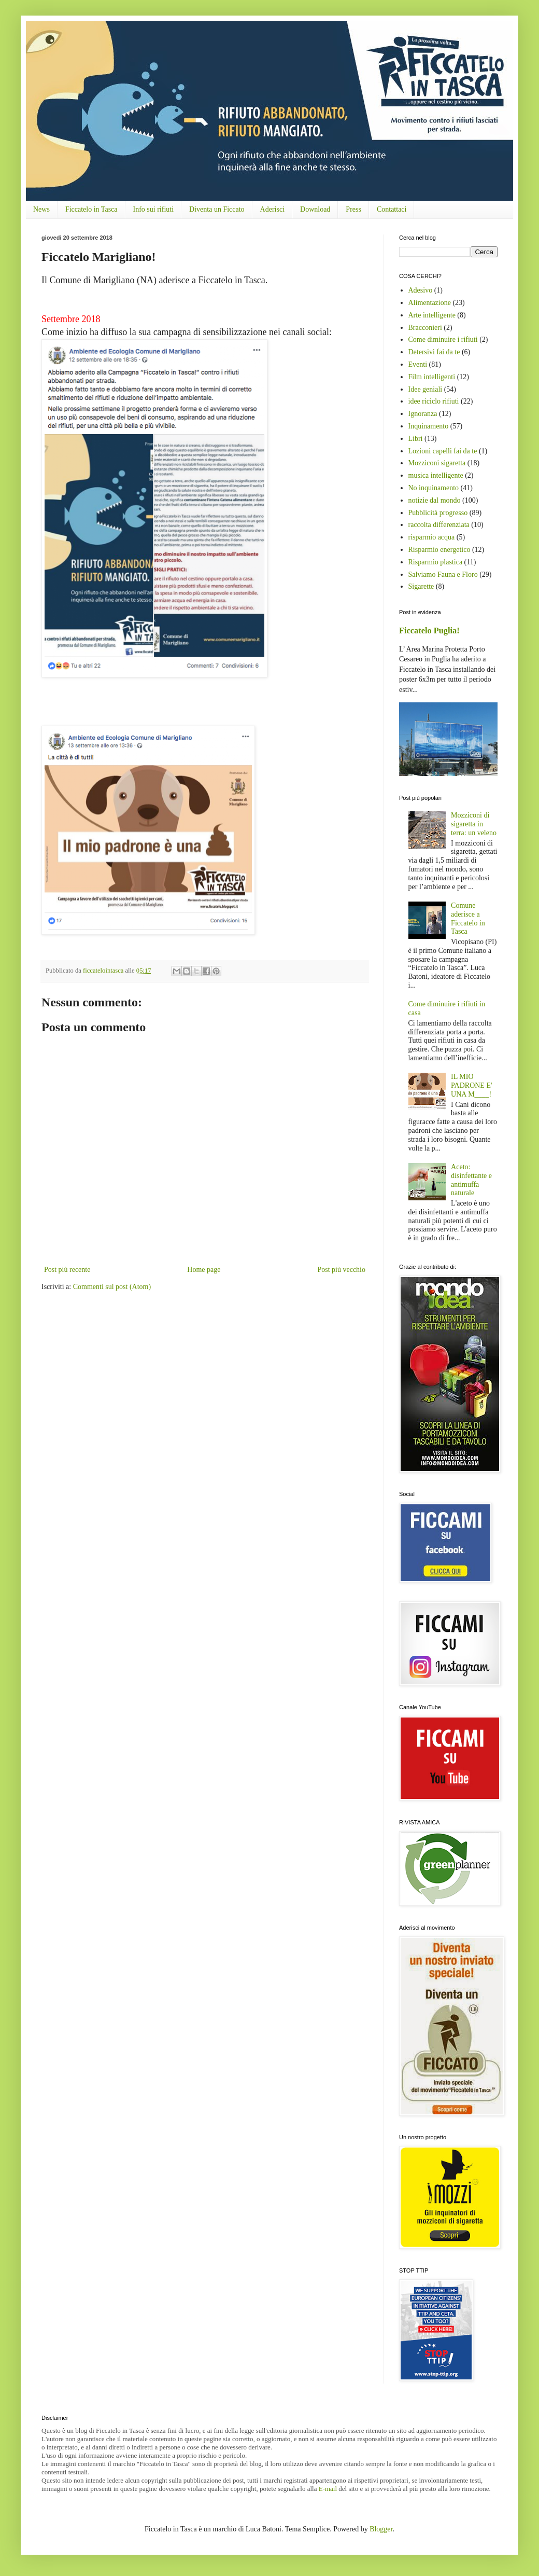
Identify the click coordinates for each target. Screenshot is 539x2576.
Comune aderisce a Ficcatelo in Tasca (468, 918)
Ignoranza (422, 414)
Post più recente (67, 1269)
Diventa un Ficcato (217, 209)
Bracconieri (425, 327)
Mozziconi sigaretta (437, 463)
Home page (203, 1269)
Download (315, 209)
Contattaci (392, 209)
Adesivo (420, 290)
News (41, 209)
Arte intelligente (432, 315)
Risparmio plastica (435, 562)
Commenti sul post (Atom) (112, 1287)
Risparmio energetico (439, 549)
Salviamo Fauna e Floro (443, 574)
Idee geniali (425, 389)
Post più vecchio (341, 1269)
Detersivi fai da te (434, 352)
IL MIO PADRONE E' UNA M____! (471, 1085)
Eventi (418, 364)
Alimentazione (429, 303)
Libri (415, 438)
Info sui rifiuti (153, 209)
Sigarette (421, 586)
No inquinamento (433, 488)
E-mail (328, 2488)
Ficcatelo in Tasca (91, 209)
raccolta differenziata (439, 525)
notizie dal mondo (434, 500)
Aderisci (272, 209)
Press (353, 209)
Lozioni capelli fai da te (442, 451)
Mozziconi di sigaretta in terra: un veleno (474, 824)
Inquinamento (428, 426)
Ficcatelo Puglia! (429, 630)
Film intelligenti (432, 377)
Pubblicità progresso (438, 513)
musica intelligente (435, 475)
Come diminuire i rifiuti (443, 339)
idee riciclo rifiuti (433, 401)
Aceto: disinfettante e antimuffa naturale (471, 1180)
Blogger (381, 2529)
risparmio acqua (431, 537)
